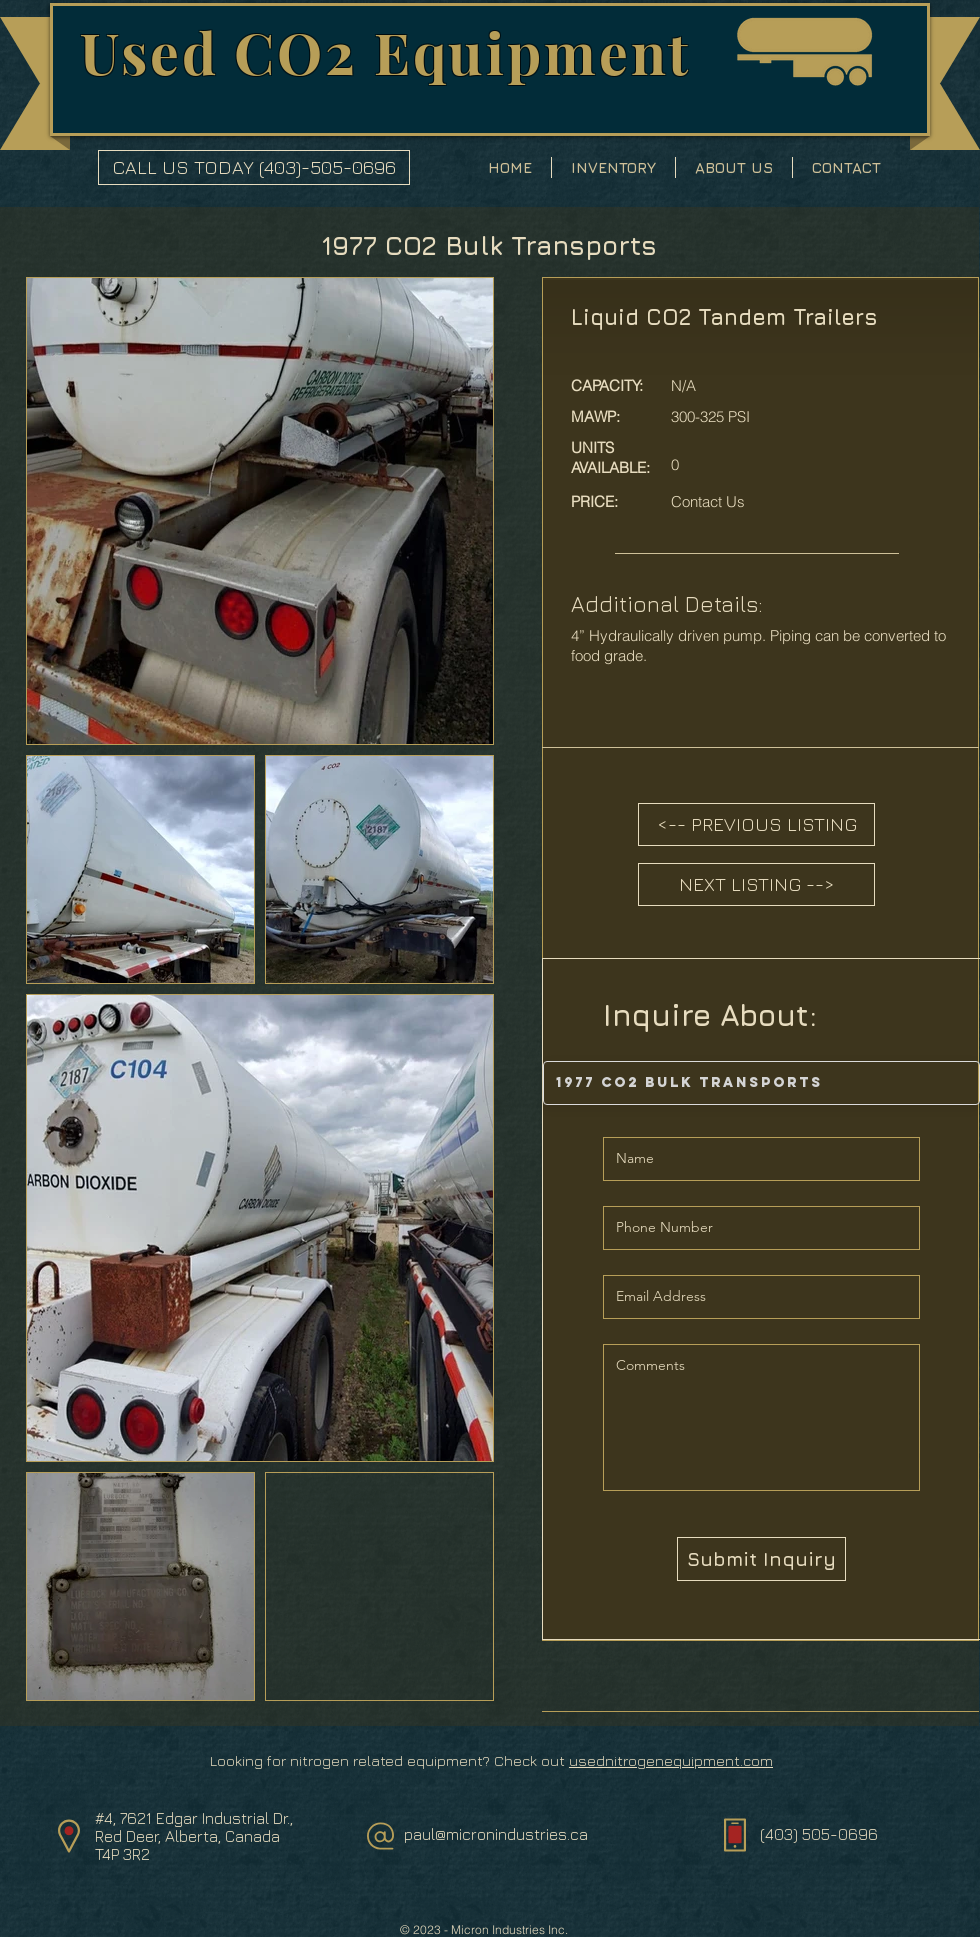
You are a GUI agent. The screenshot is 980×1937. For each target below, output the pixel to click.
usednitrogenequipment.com (671, 1760)
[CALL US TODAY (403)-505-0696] (254, 167)
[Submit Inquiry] (761, 1559)
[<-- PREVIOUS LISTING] (756, 824)
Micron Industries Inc (508, 1929)
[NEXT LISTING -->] (756, 884)
